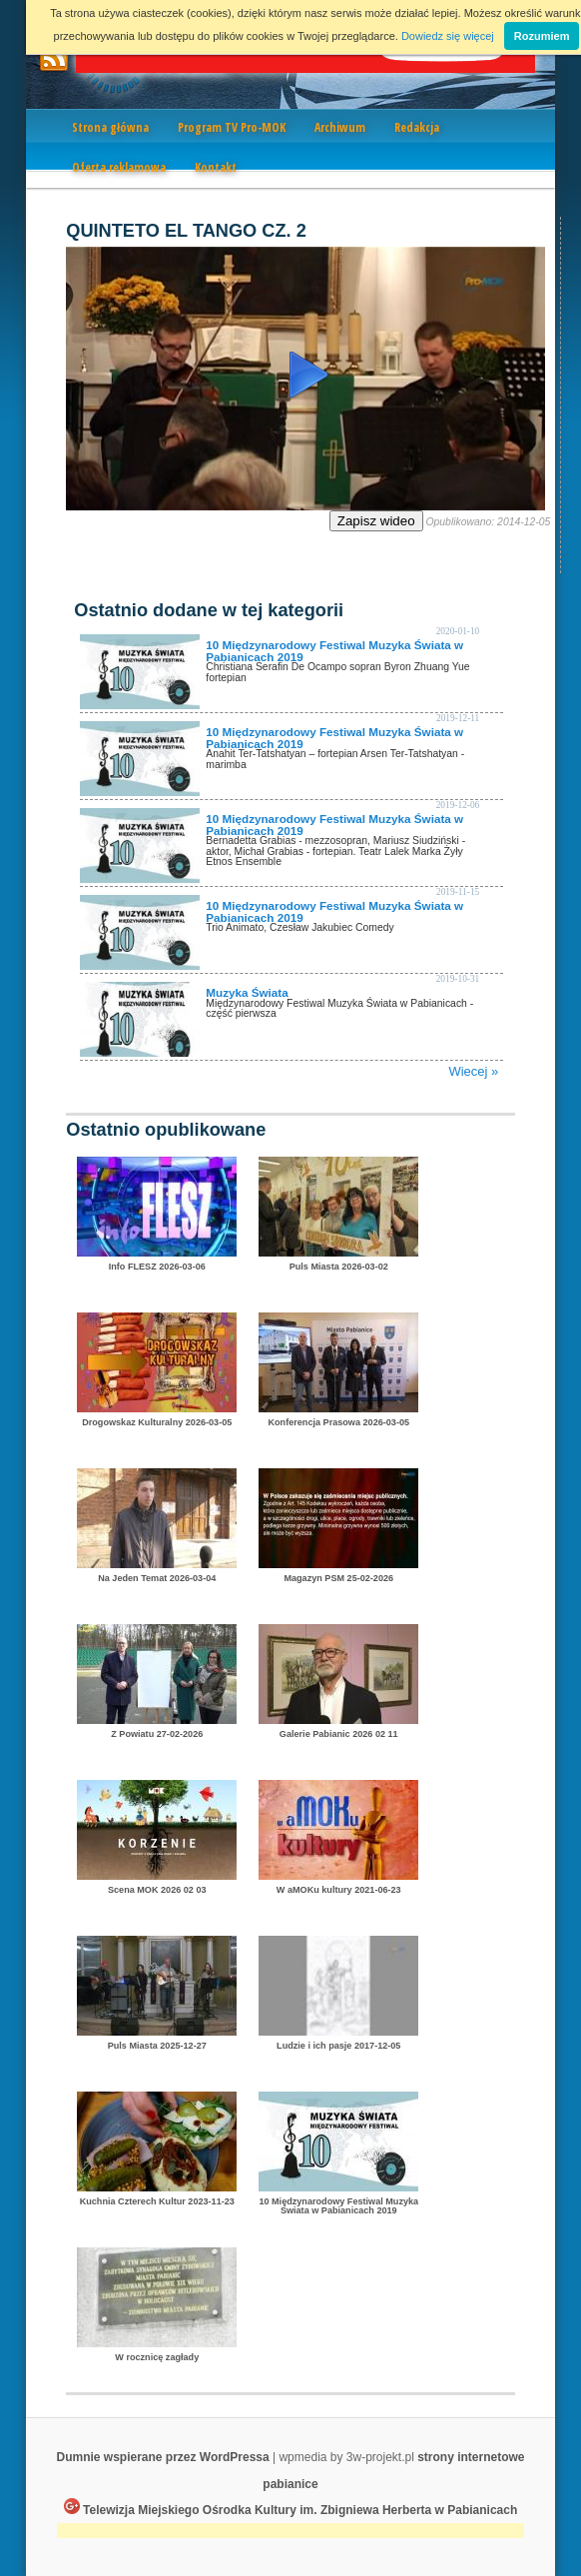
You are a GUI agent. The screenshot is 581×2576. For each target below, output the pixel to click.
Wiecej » (473, 1071)
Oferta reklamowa (119, 167)
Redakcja (416, 127)
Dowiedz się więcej (447, 36)
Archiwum (339, 127)
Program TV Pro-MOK (232, 127)
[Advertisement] (290, 2532)
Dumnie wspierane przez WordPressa (162, 2457)
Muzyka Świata (247, 992)
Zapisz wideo (376, 520)
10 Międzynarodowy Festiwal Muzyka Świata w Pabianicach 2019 (334, 650)
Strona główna (110, 127)
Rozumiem (542, 36)
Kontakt (216, 167)
